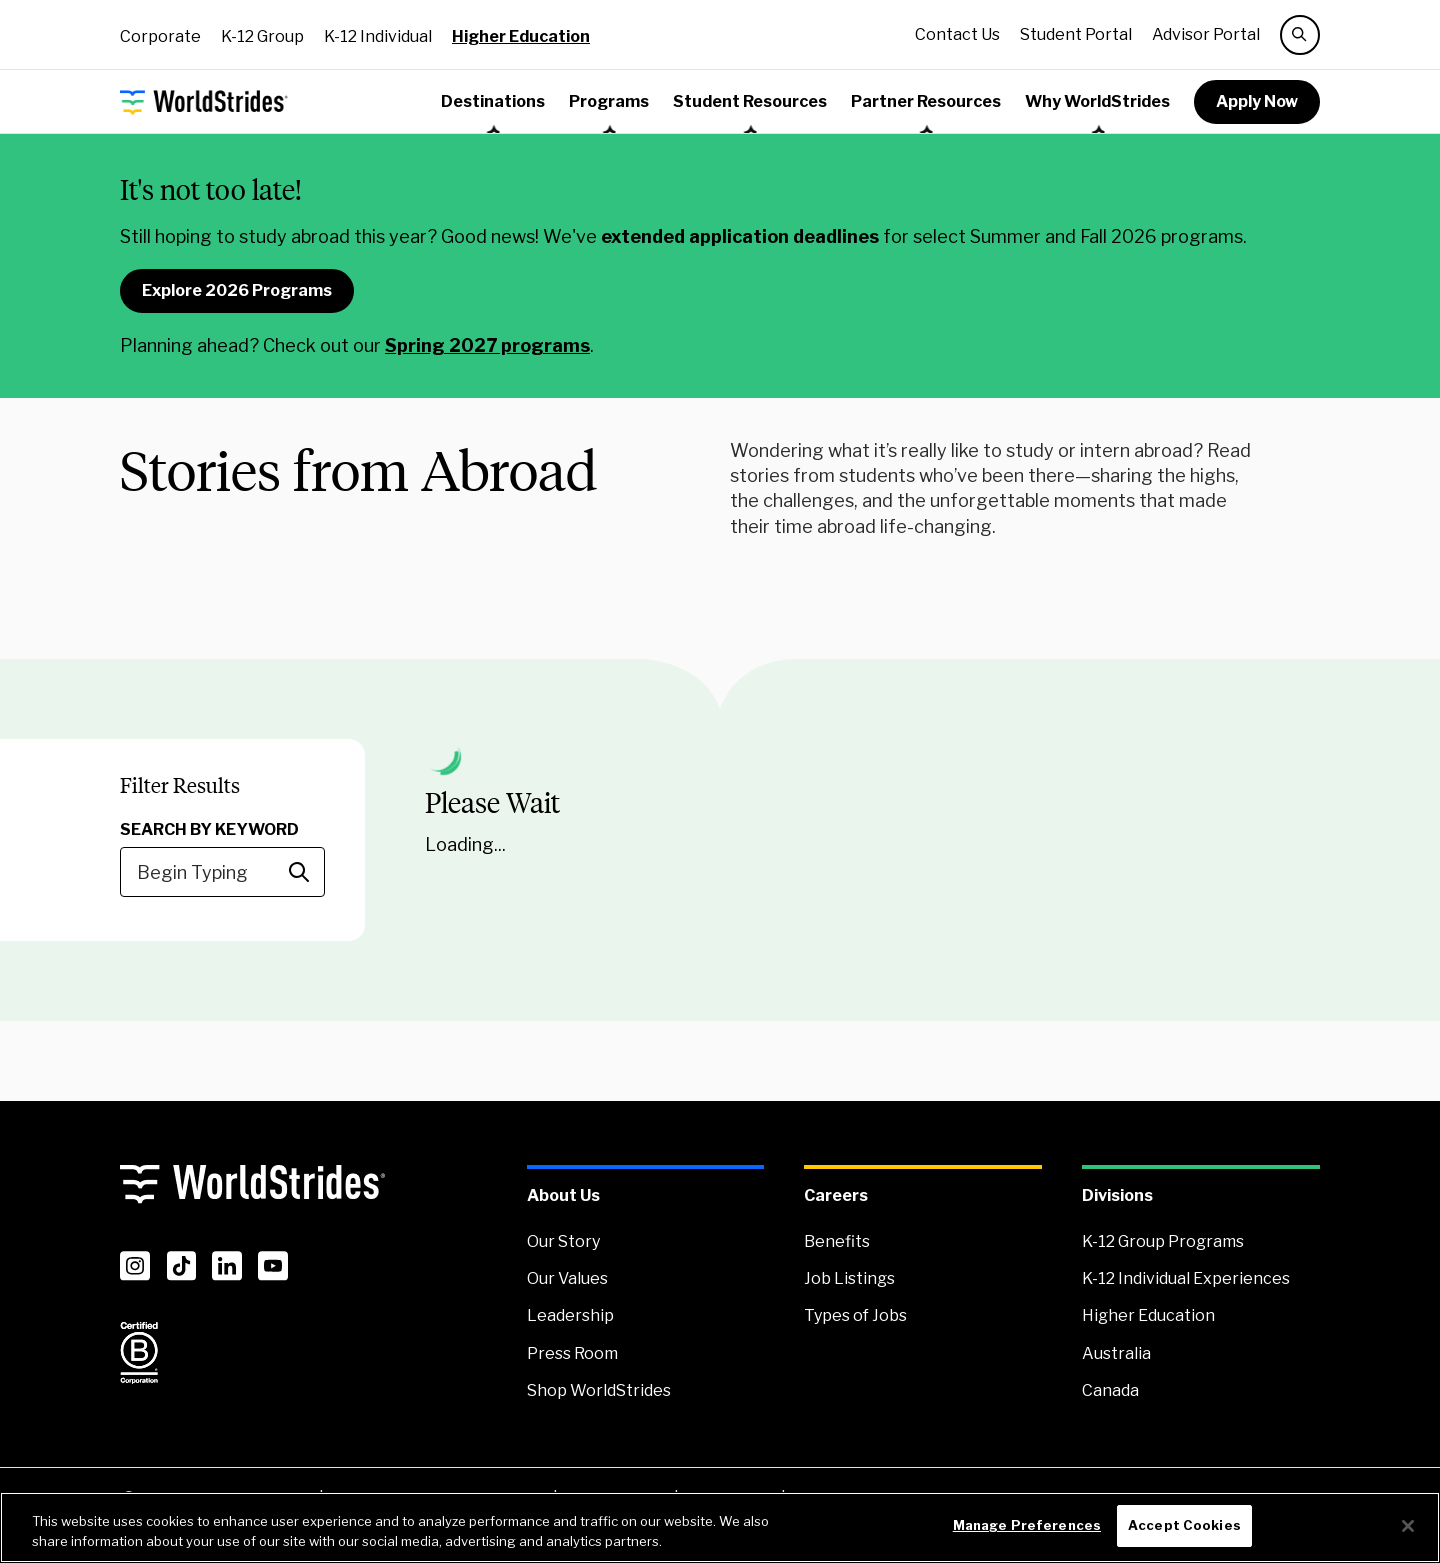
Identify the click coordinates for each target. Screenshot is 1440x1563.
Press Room (572, 1353)
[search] (1300, 35)
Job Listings (849, 1278)
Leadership (570, 1315)
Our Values (567, 1278)
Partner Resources (926, 101)
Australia (1116, 1353)
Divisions (1117, 1195)
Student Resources (750, 101)
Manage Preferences (1027, 1525)
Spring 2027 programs (487, 345)
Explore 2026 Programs (237, 290)
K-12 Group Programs (1163, 1241)
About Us (563, 1195)
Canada (1110, 1390)
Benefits (837, 1241)
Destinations (493, 101)
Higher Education (521, 36)
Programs (609, 101)
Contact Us (957, 34)
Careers (836, 1195)
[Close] (1408, 1526)
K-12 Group (262, 36)
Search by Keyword (209, 829)
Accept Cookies (1184, 1525)
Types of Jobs (855, 1315)
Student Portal (1076, 34)
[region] (720, 1527)
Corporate (160, 36)
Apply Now (1257, 101)
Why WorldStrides (1097, 101)
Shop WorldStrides (599, 1390)
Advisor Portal (1206, 34)
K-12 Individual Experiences (1186, 1278)
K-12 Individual (378, 36)
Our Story (563, 1241)
